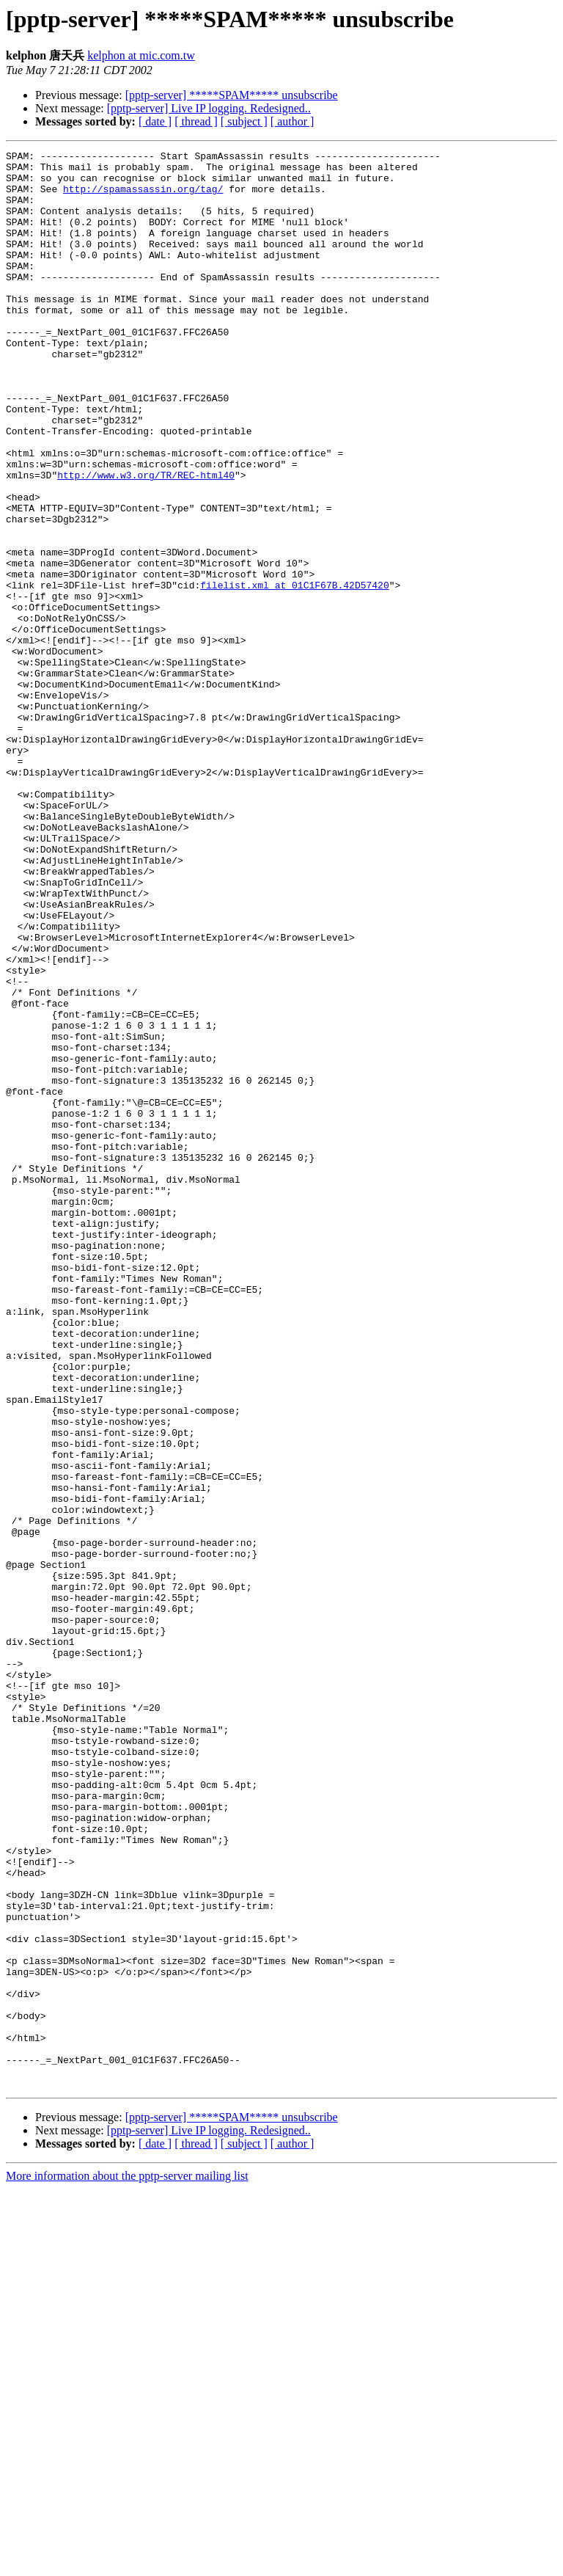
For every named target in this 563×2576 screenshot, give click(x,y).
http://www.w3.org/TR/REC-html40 (146, 540)
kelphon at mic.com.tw (141, 55)
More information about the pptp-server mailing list (127, 2563)
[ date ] (155, 121)
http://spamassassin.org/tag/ (143, 197)
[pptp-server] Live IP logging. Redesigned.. (209, 108)
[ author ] (292, 121)
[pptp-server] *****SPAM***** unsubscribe (231, 95)
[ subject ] (244, 121)
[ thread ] (196, 121)
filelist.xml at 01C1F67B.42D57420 (294, 672)
